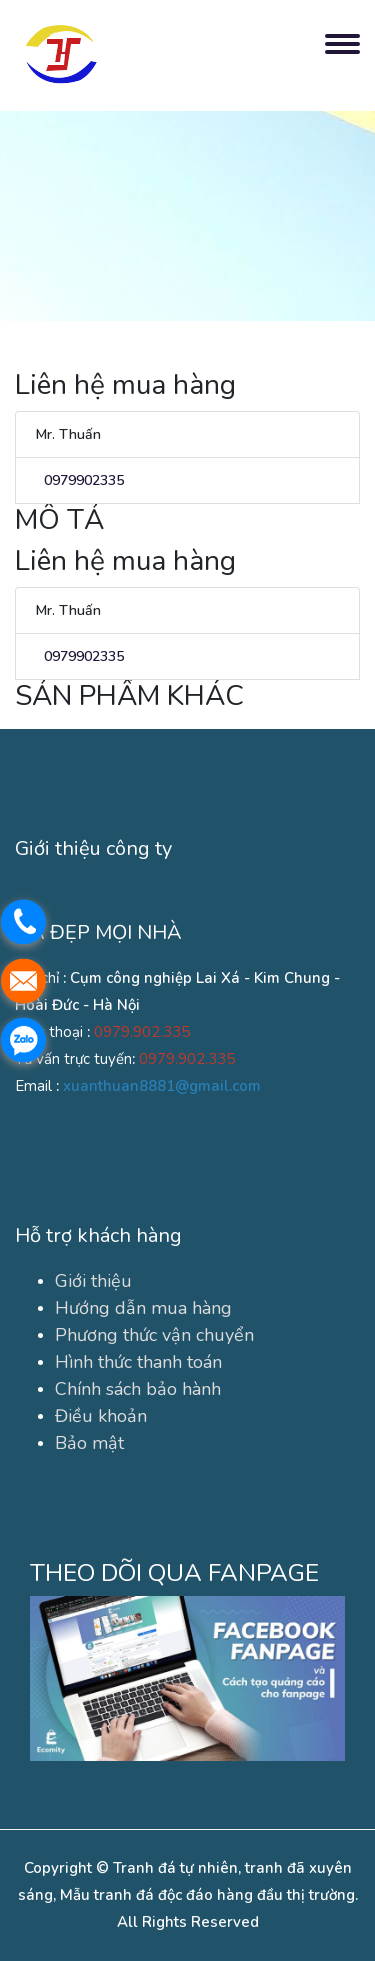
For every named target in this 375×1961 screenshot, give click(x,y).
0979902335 (80, 480)
